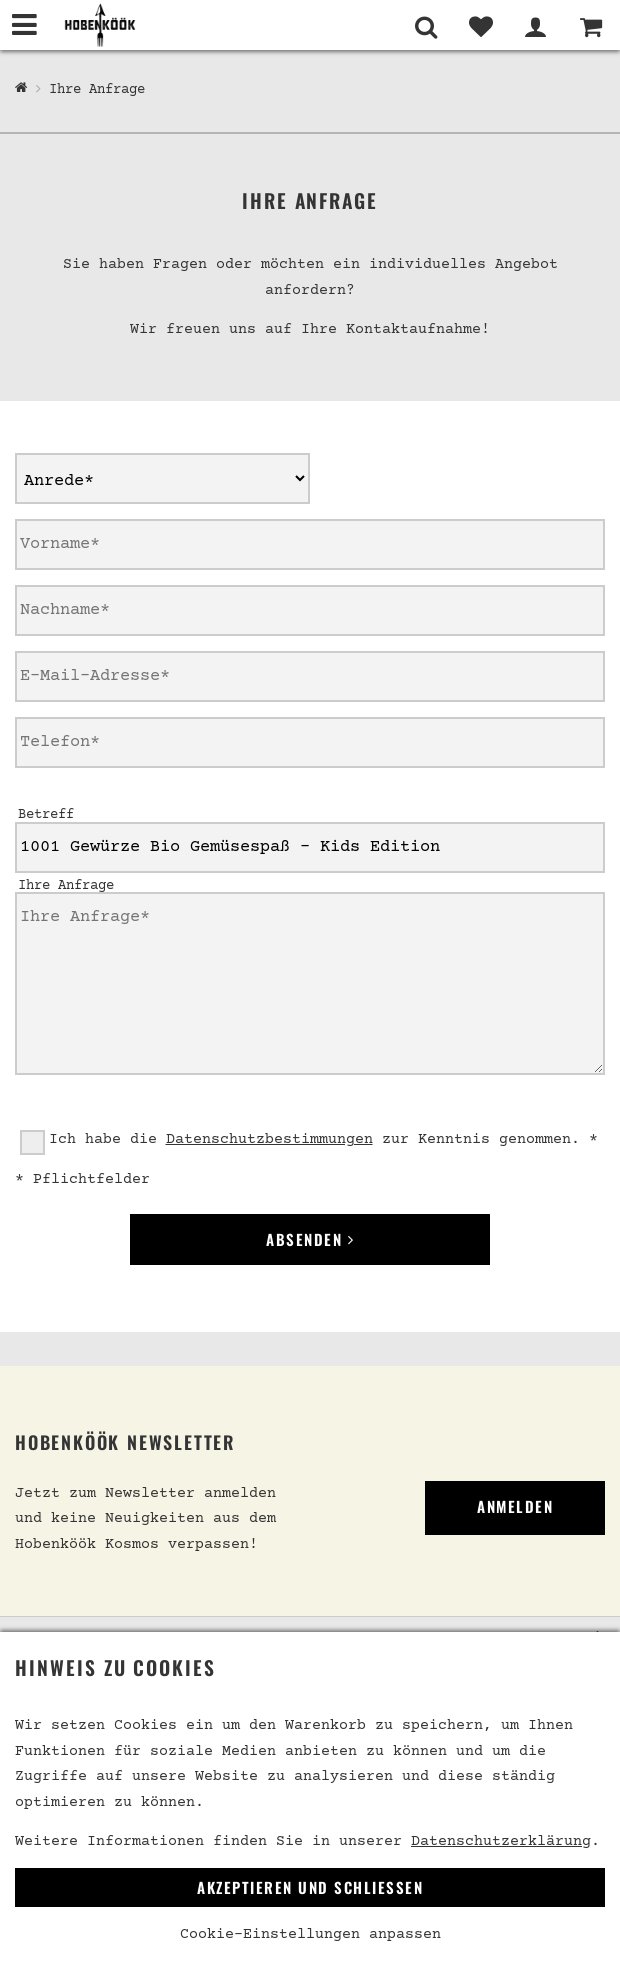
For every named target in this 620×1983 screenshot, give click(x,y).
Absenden (310, 1239)
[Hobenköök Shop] (21, 89)
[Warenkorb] (590, 27)
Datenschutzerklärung (501, 1841)
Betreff (46, 815)
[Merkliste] (480, 27)
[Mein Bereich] (535, 27)
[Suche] (425, 27)
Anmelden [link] (515, 1506)
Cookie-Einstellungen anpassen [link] (310, 1934)
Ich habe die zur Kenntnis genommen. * (323, 1139)
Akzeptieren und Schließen (310, 1887)
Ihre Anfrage (97, 90)
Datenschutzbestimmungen (269, 1139)
